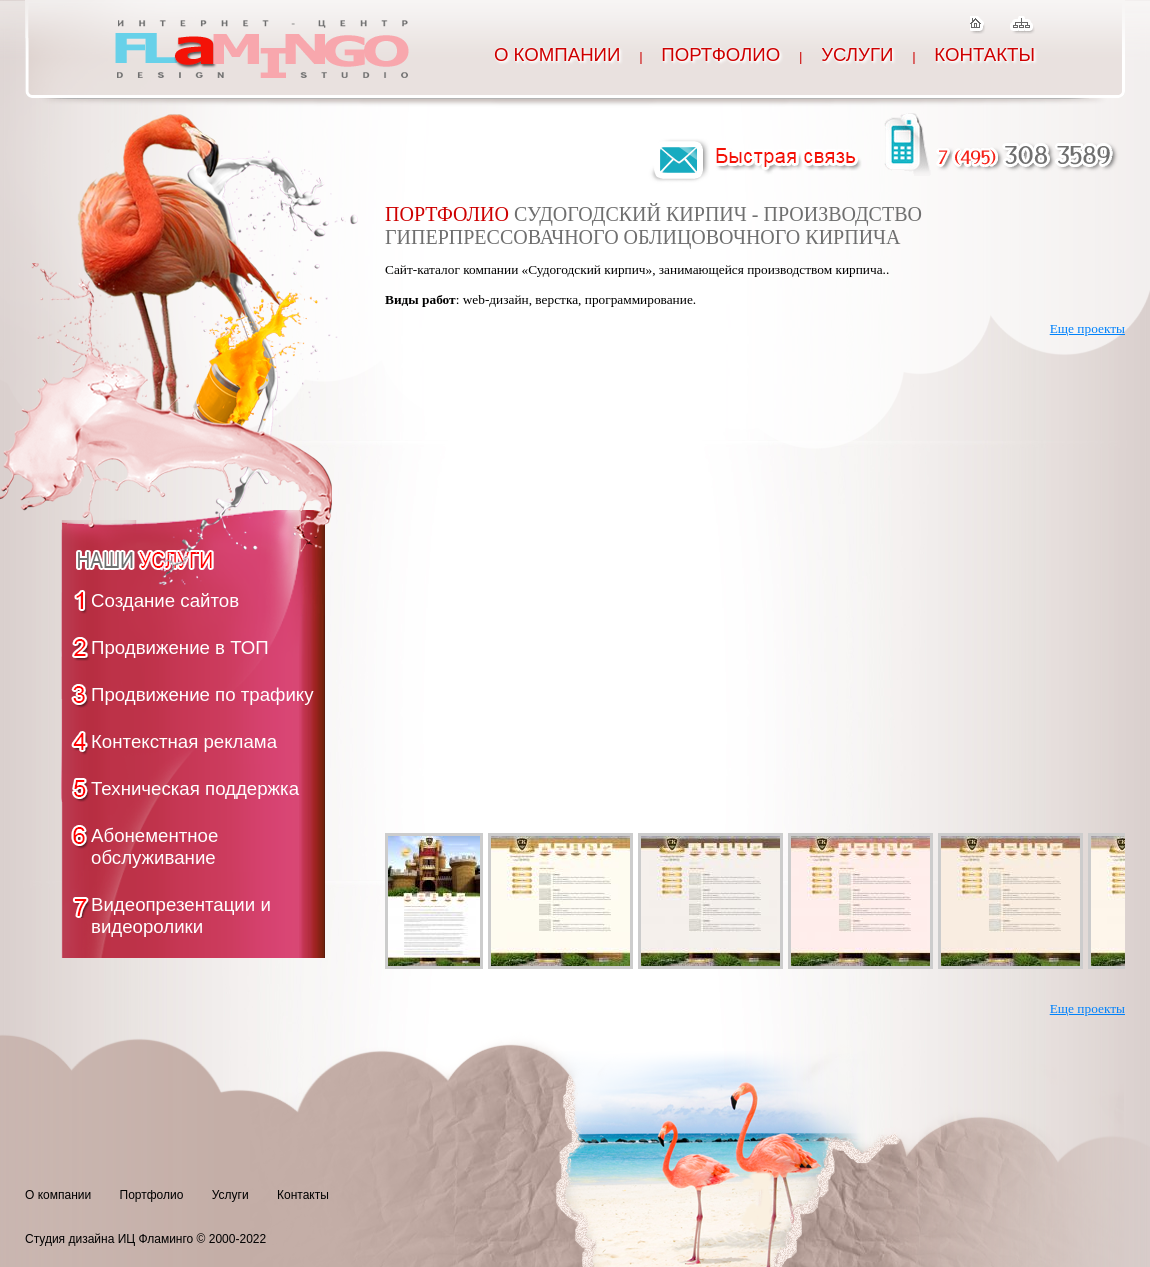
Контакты (984, 54)
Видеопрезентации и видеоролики (181, 915)
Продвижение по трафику (202, 694)
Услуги (857, 54)
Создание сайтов (165, 600)
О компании (557, 54)
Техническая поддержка (195, 788)
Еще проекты (1087, 328)
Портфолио (720, 54)
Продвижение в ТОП (180, 647)
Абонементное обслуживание (154, 846)
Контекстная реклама (184, 741)
